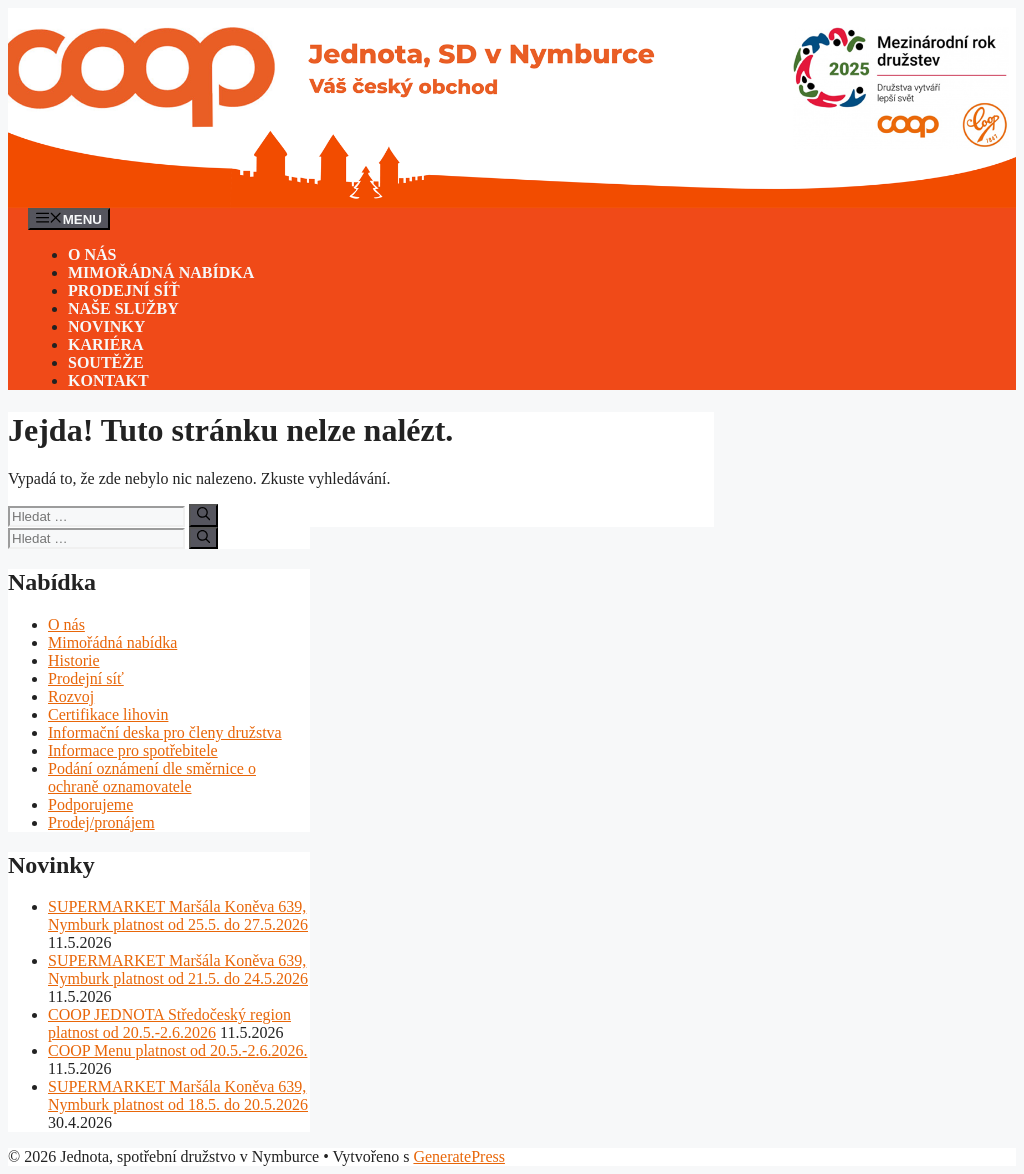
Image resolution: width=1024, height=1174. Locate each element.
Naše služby (123, 308)
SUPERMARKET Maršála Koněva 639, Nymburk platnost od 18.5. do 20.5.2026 (178, 1095)
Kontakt (108, 380)
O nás (92, 254)
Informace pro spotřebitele (133, 750)
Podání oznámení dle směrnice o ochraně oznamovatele (152, 777)
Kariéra (106, 344)
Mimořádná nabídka (161, 272)
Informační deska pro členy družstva (165, 732)
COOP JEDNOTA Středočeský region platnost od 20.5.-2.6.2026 (169, 1023)
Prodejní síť (124, 290)
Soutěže (106, 362)
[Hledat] (203, 515)
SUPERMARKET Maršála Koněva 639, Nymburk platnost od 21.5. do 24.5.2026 (178, 969)
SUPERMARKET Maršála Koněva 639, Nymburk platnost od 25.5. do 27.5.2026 (178, 915)
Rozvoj (71, 696)
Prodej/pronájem (101, 822)
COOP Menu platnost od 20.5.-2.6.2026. (177, 1050)
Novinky (106, 326)
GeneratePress (459, 1156)
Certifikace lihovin (108, 714)
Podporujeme (90, 804)
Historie (74, 660)
